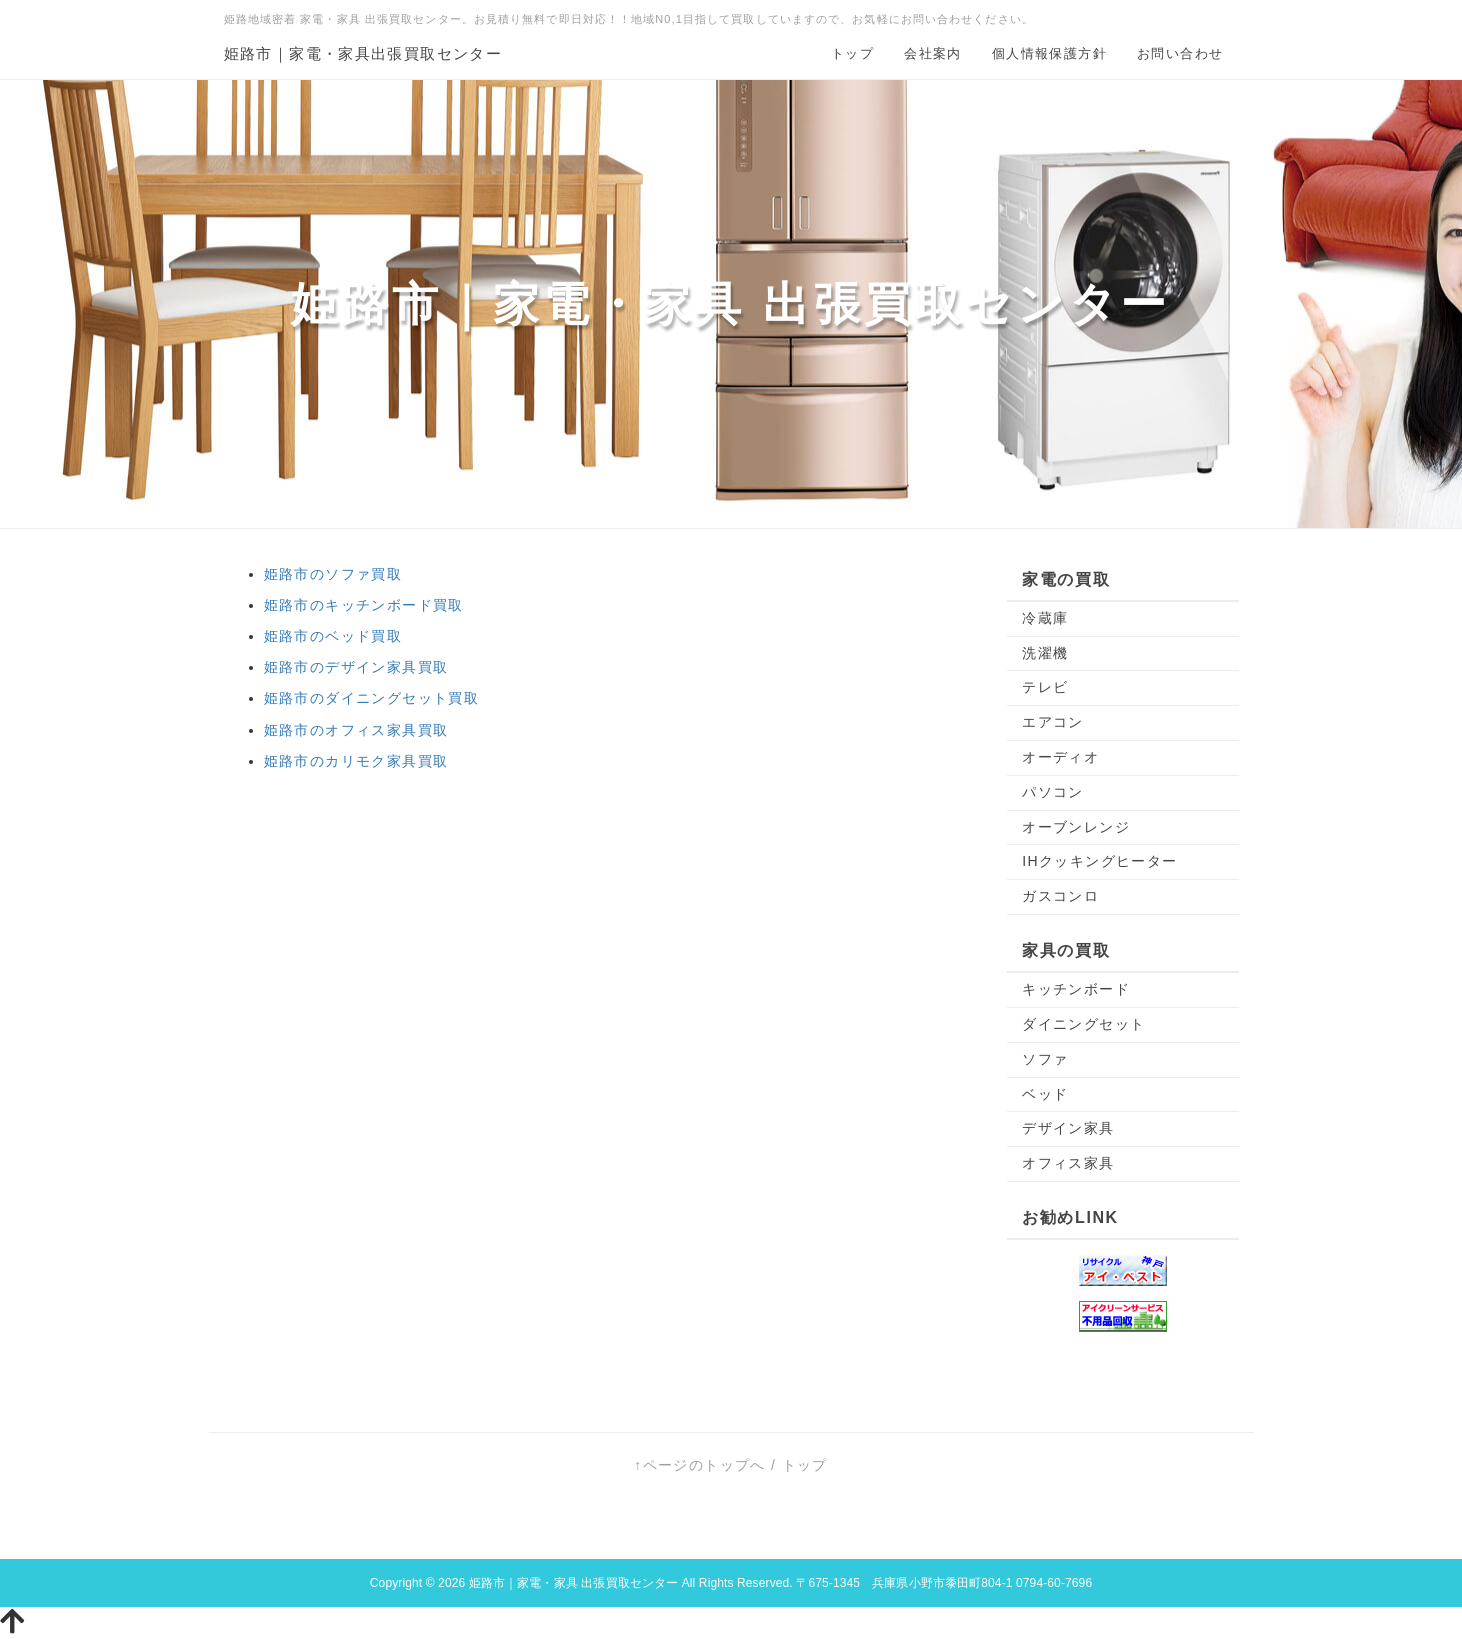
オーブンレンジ (1076, 827)
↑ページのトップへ (700, 1465)
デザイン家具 (1068, 1128)
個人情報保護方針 (1049, 53)
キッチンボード (1076, 989)
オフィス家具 (1068, 1163)
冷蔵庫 (1045, 618)
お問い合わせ (1180, 53)
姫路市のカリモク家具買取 (356, 761)
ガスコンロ (1060, 896)
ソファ (1045, 1059)
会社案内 (933, 53)
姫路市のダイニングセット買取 (372, 698)
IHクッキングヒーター (1099, 861)
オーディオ (1060, 757)
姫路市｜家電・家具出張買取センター (363, 53)
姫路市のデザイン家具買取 (356, 667)
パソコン (1053, 792)
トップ (852, 53)
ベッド (1045, 1094)
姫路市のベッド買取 (333, 636)
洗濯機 (1045, 653)
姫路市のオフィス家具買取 (356, 730)
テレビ (1045, 687)
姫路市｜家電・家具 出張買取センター (574, 1583)
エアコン (1053, 722)
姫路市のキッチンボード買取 (364, 605)
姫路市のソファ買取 (333, 574)
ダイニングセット (1083, 1024)
